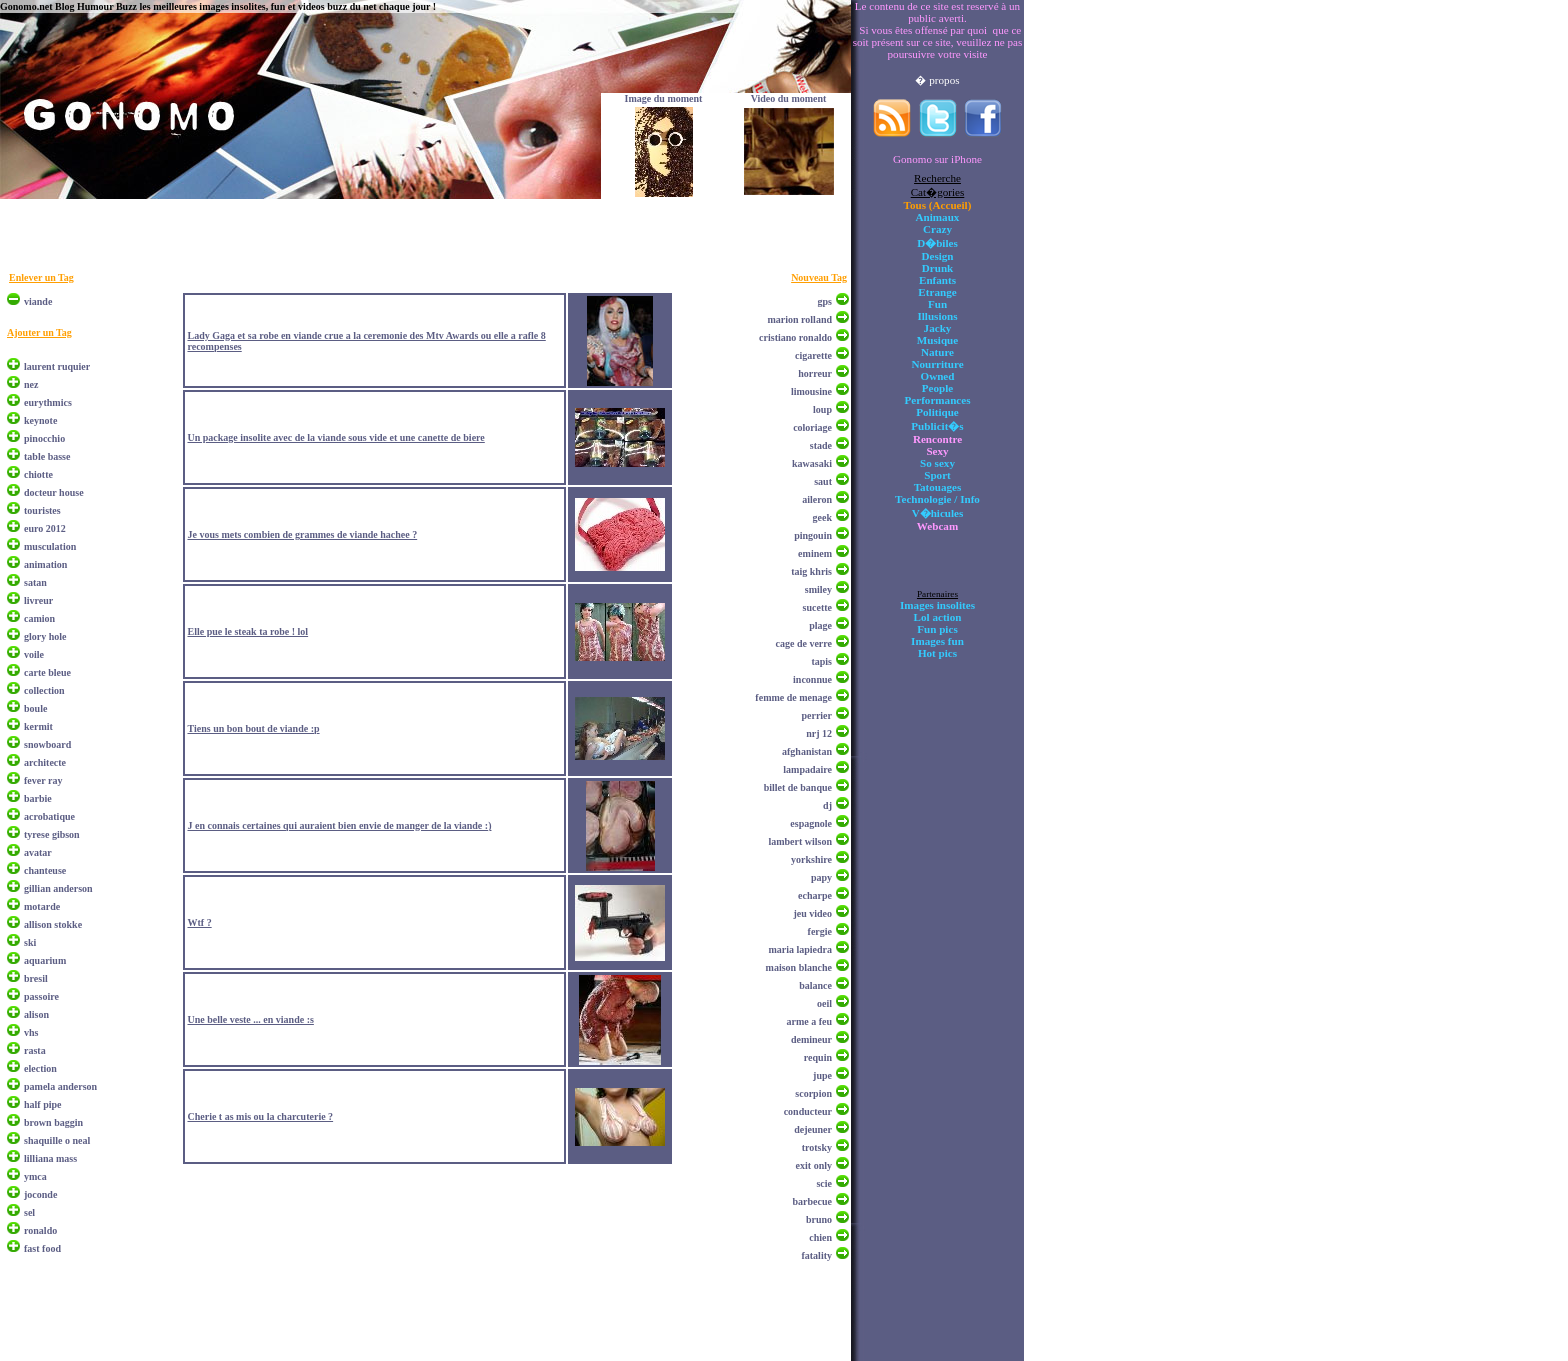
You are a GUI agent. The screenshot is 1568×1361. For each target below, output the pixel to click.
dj (827, 805)
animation (45, 564)
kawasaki (812, 463)
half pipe (43, 1104)
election (40, 1068)
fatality (816, 1255)
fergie (820, 931)
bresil (36, 978)
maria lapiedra (800, 949)
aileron (817, 499)
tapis (821, 661)
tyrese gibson (52, 834)
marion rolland (799, 319)
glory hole (45, 636)
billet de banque (798, 787)
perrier (816, 715)
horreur (815, 373)
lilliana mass (50, 1158)
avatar (38, 852)
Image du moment (664, 98)
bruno (819, 1219)
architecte (45, 762)
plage (820, 625)
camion (39, 618)
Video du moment (789, 98)
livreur (38, 600)
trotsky (817, 1147)
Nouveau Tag (819, 277)
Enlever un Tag (41, 277)
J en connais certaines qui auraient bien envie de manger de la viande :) (339, 825)
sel (29, 1212)
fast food (42, 1248)
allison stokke (53, 924)
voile (34, 654)
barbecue (812, 1201)
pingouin (813, 535)
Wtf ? (199, 922)
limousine (811, 391)
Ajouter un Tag (39, 332)
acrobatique (49, 816)
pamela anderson (60, 1086)
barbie (38, 798)
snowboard (47, 744)
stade (821, 445)
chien (820, 1237)
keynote (40, 420)
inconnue (812, 679)
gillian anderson (58, 888)
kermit (38, 726)
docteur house (54, 492)
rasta (35, 1050)
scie (824, 1183)
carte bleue (47, 672)
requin (818, 1057)
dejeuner (813, 1129)
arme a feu (809, 1021)
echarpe (815, 895)
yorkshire (811, 859)
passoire (41, 996)
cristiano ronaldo (795, 337)
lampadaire (807, 769)
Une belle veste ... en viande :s (250, 1019)
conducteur (808, 1111)
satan (35, 582)
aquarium (45, 960)
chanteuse (45, 870)
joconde (40, 1194)
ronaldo (40, 1230)
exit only (814, 1165)
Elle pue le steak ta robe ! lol (247, 631)
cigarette (813, 355)
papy (821, 877)
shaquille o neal (57, 1140)
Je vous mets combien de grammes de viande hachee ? (302, 534)
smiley (818, 589)
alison (36, 1014)
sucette (817, 607)
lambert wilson (800, 841)
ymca (35, 1176)
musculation (50, 546)
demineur (811, 1039)
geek (822, 517)
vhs (31, 1032)
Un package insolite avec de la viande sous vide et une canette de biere (335, 437)
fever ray (43, 780)
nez (31, 384)
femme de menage (793, 697)
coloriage (812, 427)
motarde (42, 906)
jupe (822, 1075)
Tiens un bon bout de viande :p (253, 728)
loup (822, 409)
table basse (47, 456)
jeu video (812, 913)
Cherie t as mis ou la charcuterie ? (260, 1116)
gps (825, 301)
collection (44, 690)
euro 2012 (45, 528)
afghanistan (807, 751)
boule (35, 708)
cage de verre (804, 643)
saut (823, 481)
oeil (824, 1003)
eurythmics (48, 402)
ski (30, 942)
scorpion (813, 1093)
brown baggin (53, 1122)
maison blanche (799, 967)
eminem (815, 553)
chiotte (38, 474)
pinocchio (44, 438)
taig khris (811, 571)
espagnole (811, 823)
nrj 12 (819, 733)
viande (38, 301)
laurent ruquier (57, 366)
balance (815, 985)
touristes (42, 510)
